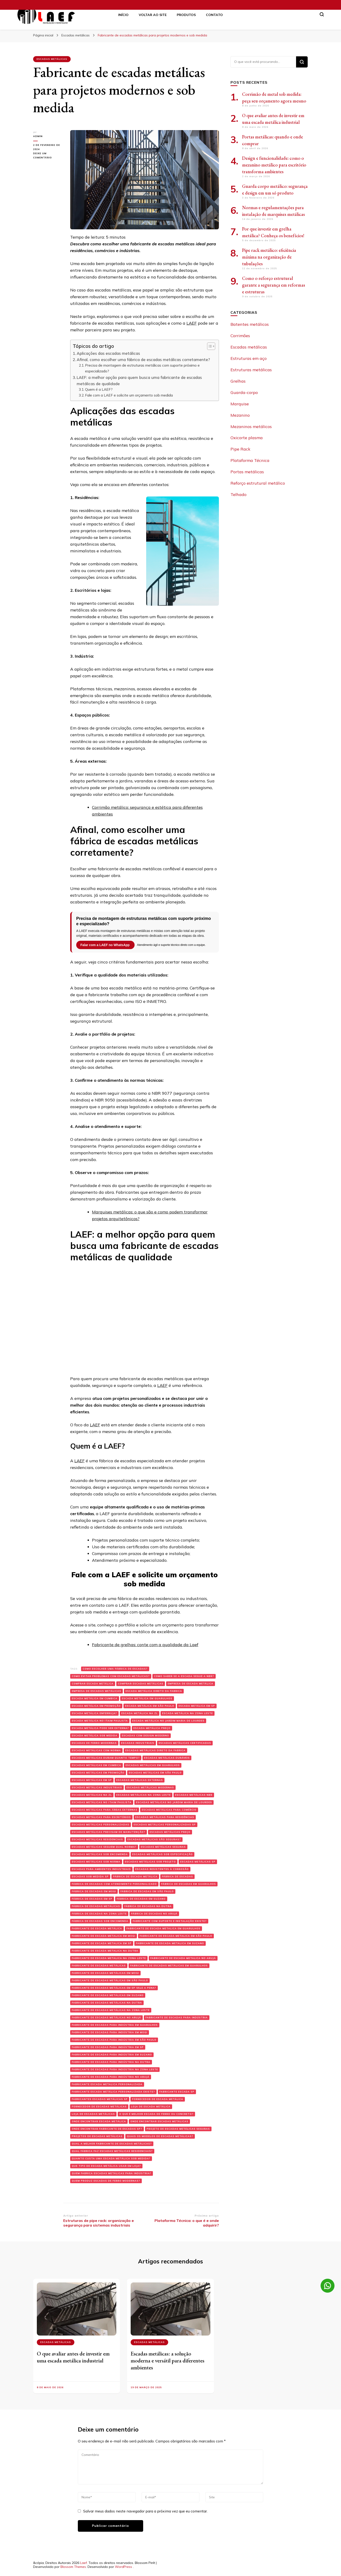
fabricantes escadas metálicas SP (100, 2099)
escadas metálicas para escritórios (101, 1817)
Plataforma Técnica (249, 460)
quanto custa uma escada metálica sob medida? (111, 2158)
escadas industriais (137, 1742)
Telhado (238, 494)
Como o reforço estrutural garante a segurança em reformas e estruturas (273, 285)
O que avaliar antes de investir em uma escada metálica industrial (73, 2357)
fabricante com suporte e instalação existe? (170, 1921)
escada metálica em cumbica (94, 1698)
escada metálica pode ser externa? (100, 1728)
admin (38, 136)
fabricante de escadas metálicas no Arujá (106, 2017)
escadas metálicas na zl (92, 1794)
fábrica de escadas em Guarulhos (188, 1883)
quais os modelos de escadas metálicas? (160, 2136)
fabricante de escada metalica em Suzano (170, 1943)
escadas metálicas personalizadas (100, 1824)
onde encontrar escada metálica (99, 2121)
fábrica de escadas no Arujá (154, 1913)
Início (123, 15)
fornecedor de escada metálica (157, 2099)
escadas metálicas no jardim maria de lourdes (174, 1802)
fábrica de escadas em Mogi (94, 1891)
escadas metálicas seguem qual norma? (104, 1846)
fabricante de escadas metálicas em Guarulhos (169, 1965)
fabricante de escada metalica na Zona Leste (109, 1958)
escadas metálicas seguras (163, 1846)
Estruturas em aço (248, 358)
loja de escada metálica (150, 2106)
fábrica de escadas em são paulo (147, 1891)
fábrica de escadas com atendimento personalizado (114, 1883)
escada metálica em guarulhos (147, 1698)
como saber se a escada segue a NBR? (184, 1676)
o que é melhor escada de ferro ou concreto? (156, 2113)
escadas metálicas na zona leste (143, 1794)
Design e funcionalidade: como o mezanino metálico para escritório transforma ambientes (274, 165)
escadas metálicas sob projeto (150, 1861)
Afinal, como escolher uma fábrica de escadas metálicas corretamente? (143, 359)
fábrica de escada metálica (135, 1876)
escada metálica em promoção (96, 1705)
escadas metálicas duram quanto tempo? (106, 1757)
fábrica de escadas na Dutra (148, 1906)
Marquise (239, 403)
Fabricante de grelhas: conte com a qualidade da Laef (145, 1644)
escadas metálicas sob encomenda (100, 1854)
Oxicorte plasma (246, 437)
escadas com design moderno (145, 1735)
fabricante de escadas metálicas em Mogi (105, 1972)
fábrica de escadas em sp (92, 1898)
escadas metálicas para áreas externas (104, 1809)
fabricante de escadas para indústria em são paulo (114, 2039)
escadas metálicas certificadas (185, 1742)
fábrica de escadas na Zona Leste (99, 1913)
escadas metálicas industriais (97, 1787)
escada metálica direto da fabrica (154, 1691)
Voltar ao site (153, 15)
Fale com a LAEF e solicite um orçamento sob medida (129, 395)
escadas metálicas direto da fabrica (155, 1750)
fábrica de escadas (177, 1876)
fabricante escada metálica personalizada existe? (113, 2091)
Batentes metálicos (249, 324)
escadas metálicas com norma (96, 1750)
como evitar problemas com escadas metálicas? (111, 1676)
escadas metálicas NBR (193, 1794)
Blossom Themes (73, 2567)
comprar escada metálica (93, 1683)
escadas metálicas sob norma (96, 1861)
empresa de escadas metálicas (96, 1691)
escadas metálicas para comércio (169, 1809)
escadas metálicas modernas (150, 1787)
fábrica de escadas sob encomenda (100, 1921)
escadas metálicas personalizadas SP (165, 1824)
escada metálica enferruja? (94, 1713)
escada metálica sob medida (94, 1735)
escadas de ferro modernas (94, 1742)
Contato (214, 15)
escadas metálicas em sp (92, 1780)
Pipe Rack (240, 449)
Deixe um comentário (48, 156)
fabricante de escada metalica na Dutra (105, 1950)
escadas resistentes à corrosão (162, 1869)
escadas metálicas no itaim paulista (102, 1802)
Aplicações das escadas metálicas (108, 353)
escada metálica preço (151, 1728)
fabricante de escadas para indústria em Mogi (109, 2032)
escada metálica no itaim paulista (100, 1720)
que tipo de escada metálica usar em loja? (106, 2165)
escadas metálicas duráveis (167, 1757)
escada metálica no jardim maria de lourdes (168, 1720)
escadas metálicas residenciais (97, 1839)
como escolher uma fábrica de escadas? (115, 1668)
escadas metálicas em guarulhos (153, 1765)
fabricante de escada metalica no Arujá (183, 1958)
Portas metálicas (247, 471)
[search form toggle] (322, 14)
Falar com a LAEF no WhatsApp (105, 945)
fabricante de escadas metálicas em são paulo (110, 1980)
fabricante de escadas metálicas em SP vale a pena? (114, 1987)
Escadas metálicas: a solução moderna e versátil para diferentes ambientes (167, 2360)
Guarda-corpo (244, 392)
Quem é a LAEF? (99, 389)
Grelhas (238, 381)
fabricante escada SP (176, 2091)
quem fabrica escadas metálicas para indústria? (111, 2173)
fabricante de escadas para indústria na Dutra (111, 2062)
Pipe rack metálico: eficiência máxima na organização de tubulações (269, 257)
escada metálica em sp (197, 1705)
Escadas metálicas (52, 59)
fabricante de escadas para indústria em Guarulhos (115, 2024)
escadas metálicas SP (197, 1861)
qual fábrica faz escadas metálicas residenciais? (112, 2151)
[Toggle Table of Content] (209, 346)
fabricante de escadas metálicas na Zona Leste (111, 2010)
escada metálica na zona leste (187, 1713)
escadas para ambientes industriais (101, 1869)
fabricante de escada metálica (97, 1928)
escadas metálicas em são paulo (155, 1772)
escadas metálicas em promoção (98, 1772)
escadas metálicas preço (170, 1832)
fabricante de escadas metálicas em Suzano (108, 1995)
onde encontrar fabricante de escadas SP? (107, 2128)
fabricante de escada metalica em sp (102, 1943)
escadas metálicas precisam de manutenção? (108, 1832)
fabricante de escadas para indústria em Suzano (112, 2054)
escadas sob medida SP (90, 1876)
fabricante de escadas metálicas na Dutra (107, 2002)
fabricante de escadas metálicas (99, 1965)
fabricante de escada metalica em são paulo (176, 1935)
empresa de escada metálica (190, 1683)
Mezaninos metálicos (251, 426)
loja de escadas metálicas (93, 2113)
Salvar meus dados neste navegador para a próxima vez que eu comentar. (145, 2511)
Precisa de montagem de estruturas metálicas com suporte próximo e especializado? (142, 368)
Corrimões (240, 335)
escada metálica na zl (139, 1713)
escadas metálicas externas (139, 1780)
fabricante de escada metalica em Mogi (103, 1935)
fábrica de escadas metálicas (96, 1906)
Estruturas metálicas (251, 369)
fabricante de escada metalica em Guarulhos (163, 1928)
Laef (83, 2563)
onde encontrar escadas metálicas (159, 2121)
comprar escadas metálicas (140, 1683)
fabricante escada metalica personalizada (107, 2084)
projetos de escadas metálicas (97, 2136)
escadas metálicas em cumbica (96, 1765)
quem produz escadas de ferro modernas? (106, 2180)
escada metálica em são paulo (149, 1705)
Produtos (186, 15)
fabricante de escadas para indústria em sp (108, 2047)
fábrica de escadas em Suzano (141, 1898)
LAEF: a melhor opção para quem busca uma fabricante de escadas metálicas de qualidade (139, 380)
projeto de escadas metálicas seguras (178, 2128)
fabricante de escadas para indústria (176, 2017)
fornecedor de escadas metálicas (99, 2106)
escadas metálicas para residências (164, 1817)
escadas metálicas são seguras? (154, 1839)
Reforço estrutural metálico (257, 483)
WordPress (123, 2567)
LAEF (191, 323)
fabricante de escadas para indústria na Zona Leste (115, 2069)
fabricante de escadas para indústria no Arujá (110, 2076)
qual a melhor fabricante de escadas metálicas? (112, 2143)
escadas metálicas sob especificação (162, 1854)
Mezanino (240, 415)
